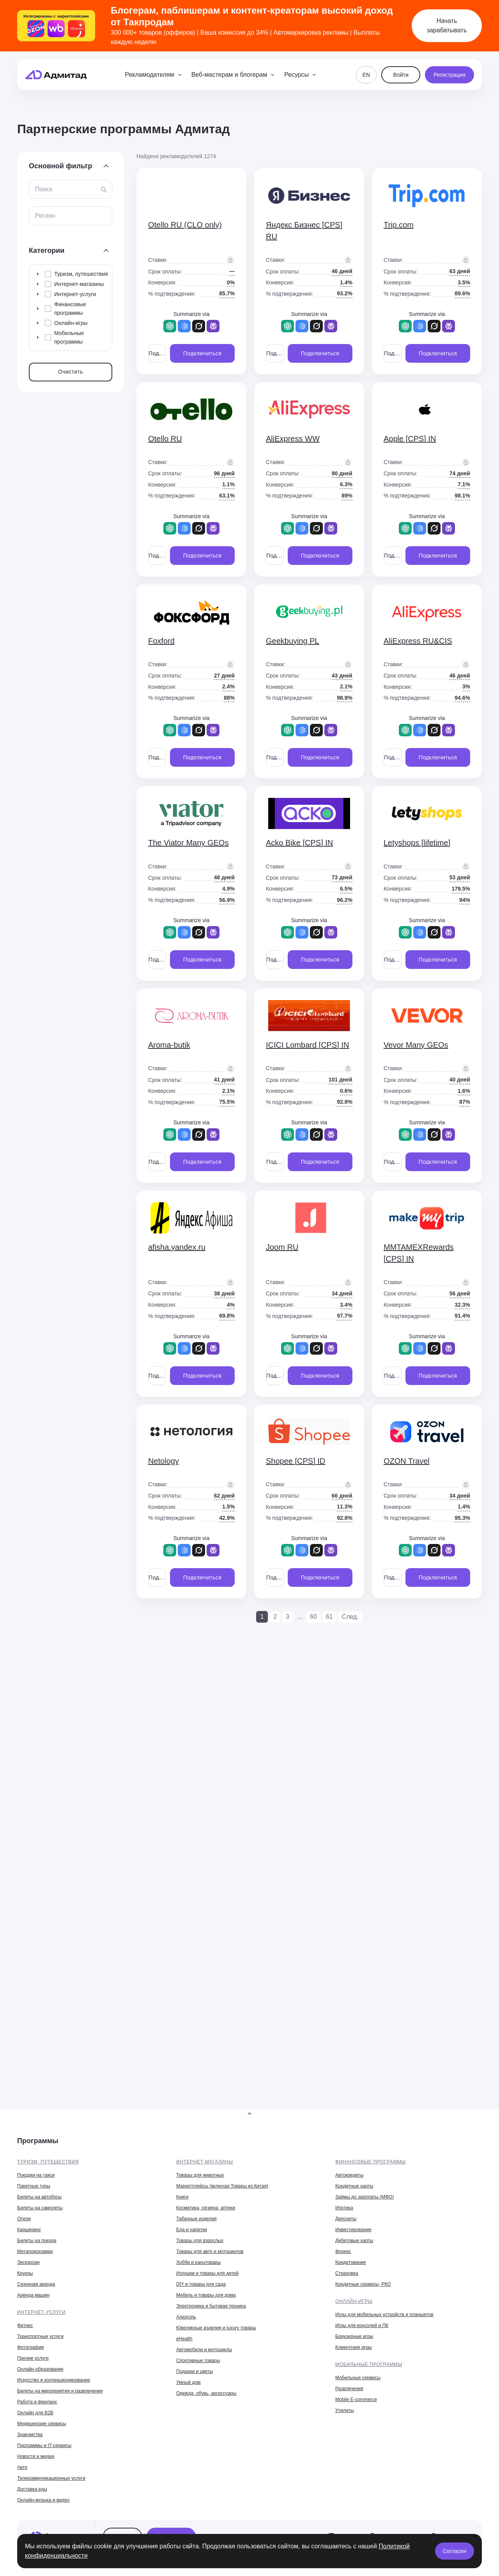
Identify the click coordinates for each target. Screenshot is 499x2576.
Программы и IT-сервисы (44, 2445)
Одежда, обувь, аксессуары (206, 2393)
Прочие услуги (33, 2358)
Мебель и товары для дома (205, 2295)
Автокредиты (349, 2175)
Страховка (346, 2273)
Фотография (30, 2347)
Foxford (161, 641)
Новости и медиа (35, 2456)
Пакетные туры (33, 2186)
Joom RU (282, 1247)
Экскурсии (28, 2262)
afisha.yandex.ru (176, 1247)
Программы (37, 2141)
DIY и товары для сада (201, 2284)
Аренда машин (33, 2295)
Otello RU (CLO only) (185, 225)
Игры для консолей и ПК (361, 2325)
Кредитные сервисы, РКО (363, 2284)
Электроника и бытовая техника (211, 2306)
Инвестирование (353, 2229)
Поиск (43, 189)
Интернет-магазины (204, 2162)
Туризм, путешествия (48, 2162)
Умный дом (188, 2382)
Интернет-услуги (41, 2312)
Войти (401, 75)
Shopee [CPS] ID (295, 1461)
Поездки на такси (36, 2175)
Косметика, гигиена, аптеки (205, 2208)
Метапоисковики (35, 2251)
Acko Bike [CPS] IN (299, 842)
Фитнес (25, 2325)
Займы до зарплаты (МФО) (364, 2197)
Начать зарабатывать (447, 26)
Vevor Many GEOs (416, 1045)
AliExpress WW (293, 438)
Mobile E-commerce (356, 2399)
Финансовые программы (370, 2162)
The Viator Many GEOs (188, 842)
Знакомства (29, 2434)
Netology (163, 1461)
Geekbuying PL (292, 641)
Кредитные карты (354, 2186)
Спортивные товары (198, 2360)
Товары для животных (200, 2175)
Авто (22, 2467)
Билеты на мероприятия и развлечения (60, 2391)
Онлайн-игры (354, 2301)
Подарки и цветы (194, 2371)
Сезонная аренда (36, 2284)
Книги (182, 2197)
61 (329, 1616)
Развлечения (349, 2388)
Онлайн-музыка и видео (43, 2500)
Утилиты (344, 2410)
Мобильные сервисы (357, 2377)
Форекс (343, 2251)
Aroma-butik (169, 1045)
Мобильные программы (368, 2364)
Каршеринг (29, 2229)
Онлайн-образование (40, 2369)
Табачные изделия (196, 2218)
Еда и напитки (191, 2229)
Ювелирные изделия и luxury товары (216, 2328)
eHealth (184, 2338)
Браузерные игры (354, 2336)
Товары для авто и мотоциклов (209, 2251)
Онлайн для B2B (35, 2412)
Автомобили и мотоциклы (204, 2349)
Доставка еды (32, 2489)
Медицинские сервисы (41, 2423)
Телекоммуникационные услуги (51, 2478)
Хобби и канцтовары (198, 2262)
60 (313, 1616)
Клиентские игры (353, 2347)
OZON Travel (407, 1461)
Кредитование (350, 2262)
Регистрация (449, 75)
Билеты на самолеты (40, 2208)
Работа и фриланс (37, 2402)
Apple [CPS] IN (410, 438)
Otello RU (165, 438)
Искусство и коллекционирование (53, 2380)
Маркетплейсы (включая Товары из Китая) (222, 2186)
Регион (45, 215)
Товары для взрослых (199, 2240)
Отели (24, 2218)
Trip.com (399, 225)
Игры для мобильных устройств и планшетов (384, 2314)
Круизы (25, 2273)
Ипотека (344, 2208)
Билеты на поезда (36, 2240)
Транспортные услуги (40, 2336)
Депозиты (345, 2218)
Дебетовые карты (354, 2240)
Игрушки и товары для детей (207, 2273)
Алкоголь (186, 2317)
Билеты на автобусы (39, 2197)
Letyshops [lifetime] (417, 842)
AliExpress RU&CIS (418, 641)
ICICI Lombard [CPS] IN (307, 1045)
